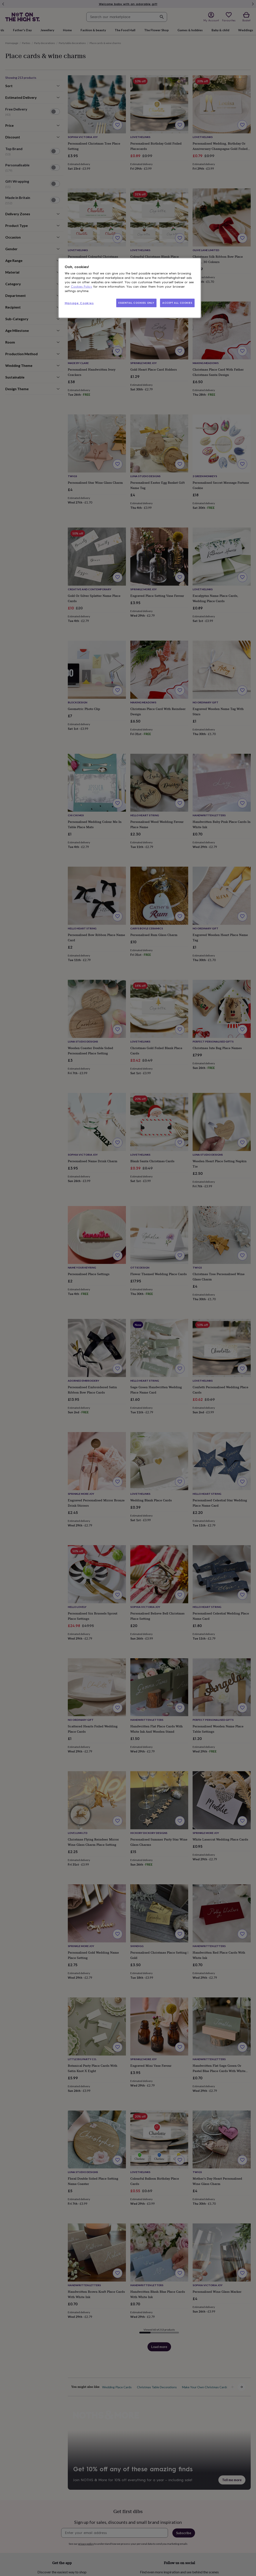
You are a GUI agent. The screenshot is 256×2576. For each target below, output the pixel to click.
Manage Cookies (79, 303)
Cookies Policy (81, 286)
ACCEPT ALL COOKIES (177, 302)
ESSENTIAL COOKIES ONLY (136, 302)
